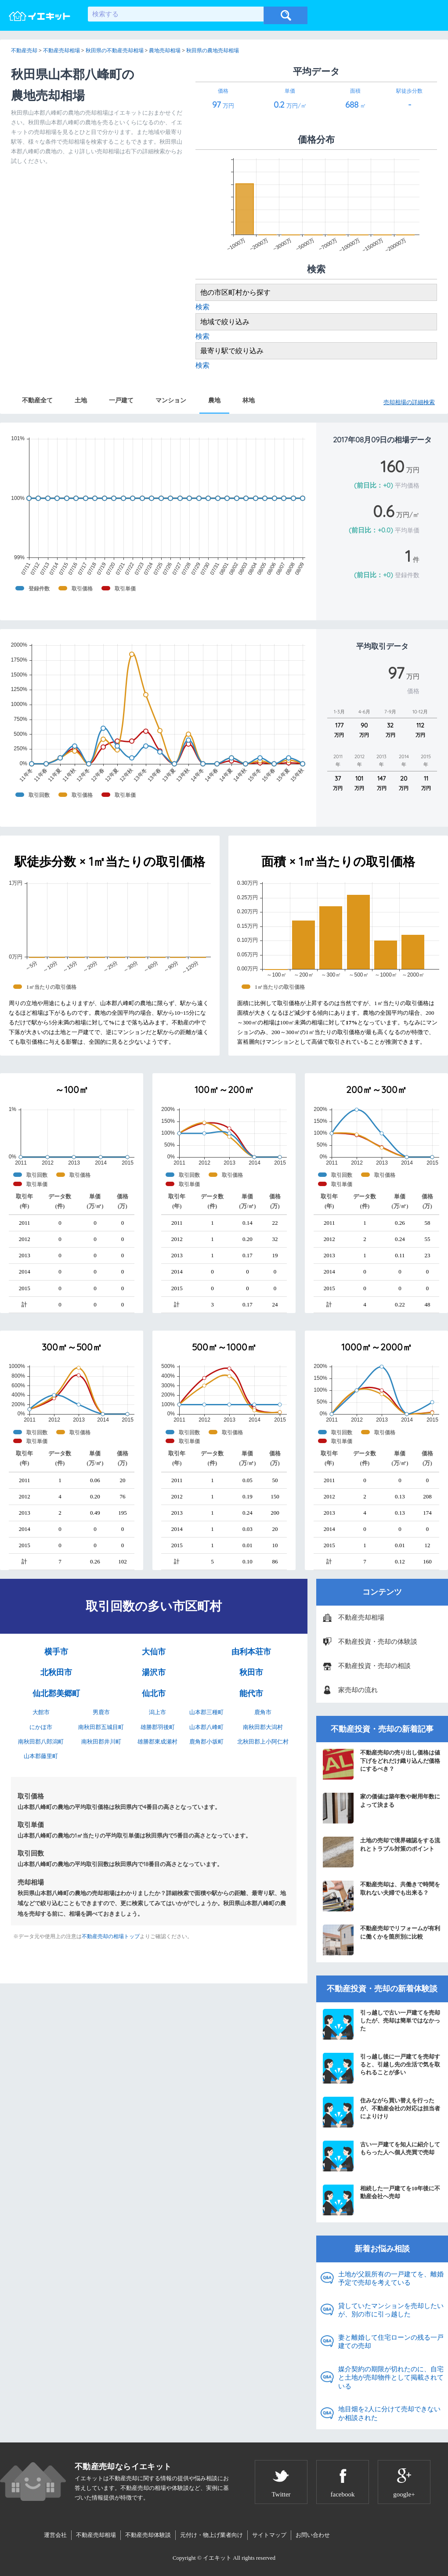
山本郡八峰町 (206, 1727)
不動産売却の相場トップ (111, 1936)
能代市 (251, 1693)
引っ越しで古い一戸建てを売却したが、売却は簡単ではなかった (381, 2024)
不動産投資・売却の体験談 (377, 1641)
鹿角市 (262, 1712)
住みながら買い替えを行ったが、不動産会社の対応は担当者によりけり (381, 2112)
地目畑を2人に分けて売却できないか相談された (389, 2413)
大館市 (41, 1712)
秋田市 (251, 1672)
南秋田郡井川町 (101, 1741)
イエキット (217, 2557)
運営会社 (55, 2535)
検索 (202, 307)
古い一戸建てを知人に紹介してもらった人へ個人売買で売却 (381, 2156)
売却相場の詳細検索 (409, 402)
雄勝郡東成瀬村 (157, 1741)
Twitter (280, 2494)
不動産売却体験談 (148, 2535)
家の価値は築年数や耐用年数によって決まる (381, 1808)
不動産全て (37, 400)
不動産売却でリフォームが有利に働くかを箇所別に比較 (381, 1940)
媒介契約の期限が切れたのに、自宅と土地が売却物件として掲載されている (391, 2378)
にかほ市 (40, 1727)
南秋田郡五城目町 (101, 1727)
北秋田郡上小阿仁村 (263, 1741)
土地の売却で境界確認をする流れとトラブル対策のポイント (381, 1852)
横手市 (56, 1651)
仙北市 (154, 1693)
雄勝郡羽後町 (158, 1727)
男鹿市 (101, 1712)
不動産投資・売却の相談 (374, 1665)
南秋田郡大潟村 (263, 1727)
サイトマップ (269, 2535)
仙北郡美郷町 (56, 1693)
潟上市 (157, 1712)
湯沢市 (154, 1672)
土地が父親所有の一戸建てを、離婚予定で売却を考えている (391, 2279)
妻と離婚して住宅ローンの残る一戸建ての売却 (391, 2342)
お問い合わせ (313, 2535)
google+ (404, 2494)
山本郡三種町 (206, 1712)
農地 (214, 400)
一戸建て (121, 400)
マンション (170, 400)
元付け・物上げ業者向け (211, 2535)
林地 (248, 400)
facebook (343, 2494)
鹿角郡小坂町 (206, 1741)
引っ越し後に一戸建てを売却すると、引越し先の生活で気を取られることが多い (381, 2068)
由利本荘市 (251, 1651)
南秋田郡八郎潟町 (41, 1741)
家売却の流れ (358, 1689)
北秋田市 (56, 1672)
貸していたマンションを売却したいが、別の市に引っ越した (391, 2310)
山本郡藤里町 (41, 1756)
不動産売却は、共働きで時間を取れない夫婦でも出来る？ (381, 1896)
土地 (81, 400)
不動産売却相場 (361, 1617)
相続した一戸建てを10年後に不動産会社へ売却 (381, 2200)
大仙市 (154, 1651)
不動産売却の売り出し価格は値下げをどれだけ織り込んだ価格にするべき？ (381, 1764)
